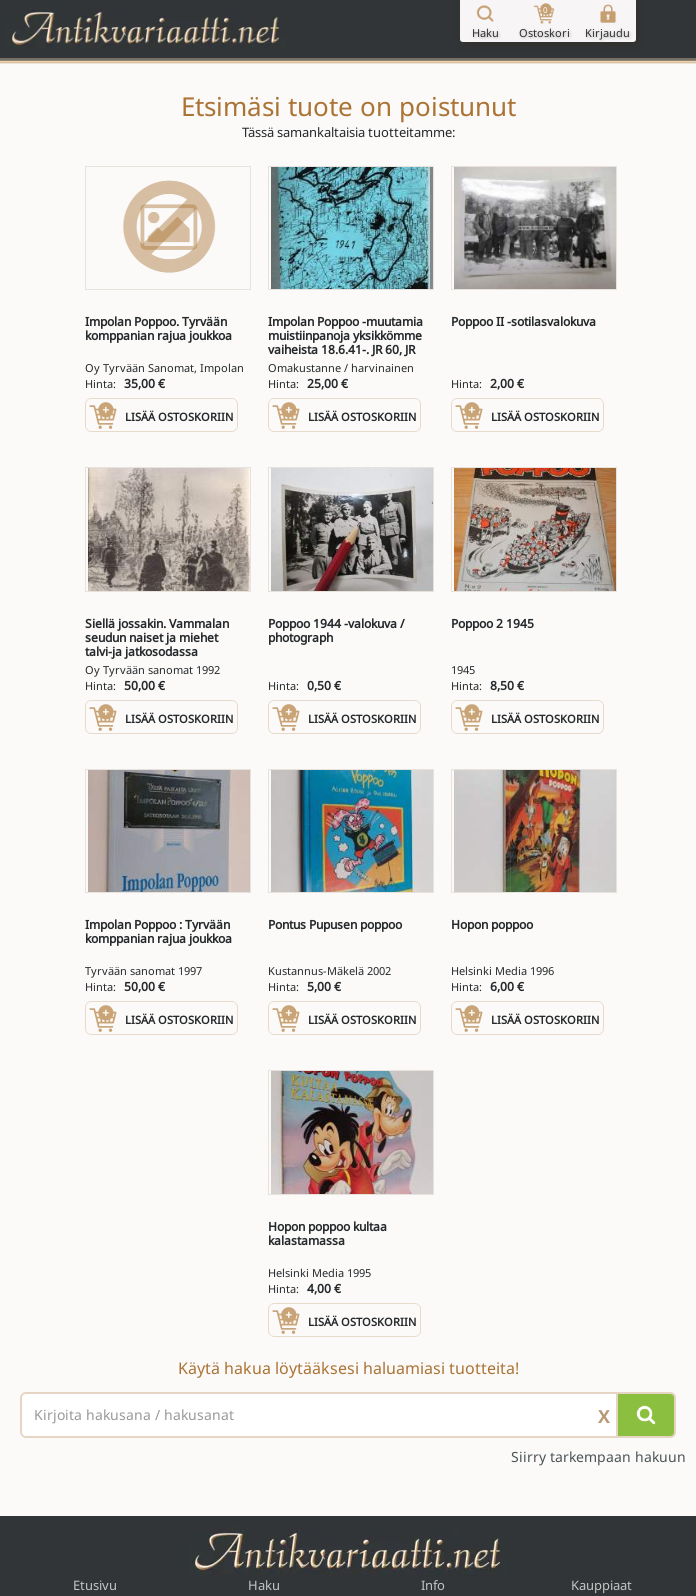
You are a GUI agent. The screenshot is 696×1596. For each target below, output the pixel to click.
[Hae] (646, 1415)
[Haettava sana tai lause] (348, 1415)
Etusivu (95, 1585)
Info (433, 1585)
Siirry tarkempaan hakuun (598, 1457)
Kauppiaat (601, 1585)
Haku (264, 1585)
